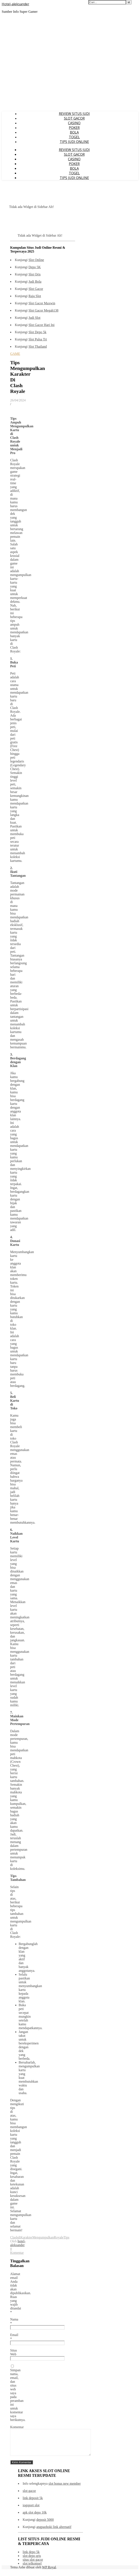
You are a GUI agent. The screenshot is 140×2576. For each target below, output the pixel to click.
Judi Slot (34, 317)
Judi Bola (34, 281)
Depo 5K (34, 267)
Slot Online (36, 260)
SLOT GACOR (74, 118)
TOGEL (74, 137)
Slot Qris (34, 274)
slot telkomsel (32, 2568)
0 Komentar (17, 2250)
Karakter (26, 2237)
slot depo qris (32, 2561)
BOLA (74, 132)
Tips (66, 2237)
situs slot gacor (33, 2564)
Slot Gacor (35, 289)
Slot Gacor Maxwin (41, 303)
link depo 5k (31, 2557)
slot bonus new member (65, 2488)
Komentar (17, 2427)
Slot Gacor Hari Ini (41, 325)
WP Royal (49, 2572)
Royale (58, 2237)
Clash (14, 2237)
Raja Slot (34, 296)
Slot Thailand (37, 346)
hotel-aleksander (17, 2243)
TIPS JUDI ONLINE (74, 141)
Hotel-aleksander (15, 4)
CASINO (74, 123)
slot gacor (29, 2496)
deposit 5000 (45, 2525)
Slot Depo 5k (37, 332)
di (19, 2237)
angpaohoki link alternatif (53, 2532)
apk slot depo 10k (35, 2517)
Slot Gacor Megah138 (43, 310)
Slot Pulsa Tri (37, 339)
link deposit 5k (33, 2503)
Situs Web (13, 2352)
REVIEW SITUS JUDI (74, 113)
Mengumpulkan (43, 2237)
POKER (74, 127)
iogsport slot (31, 2510)
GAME (15, 354)
